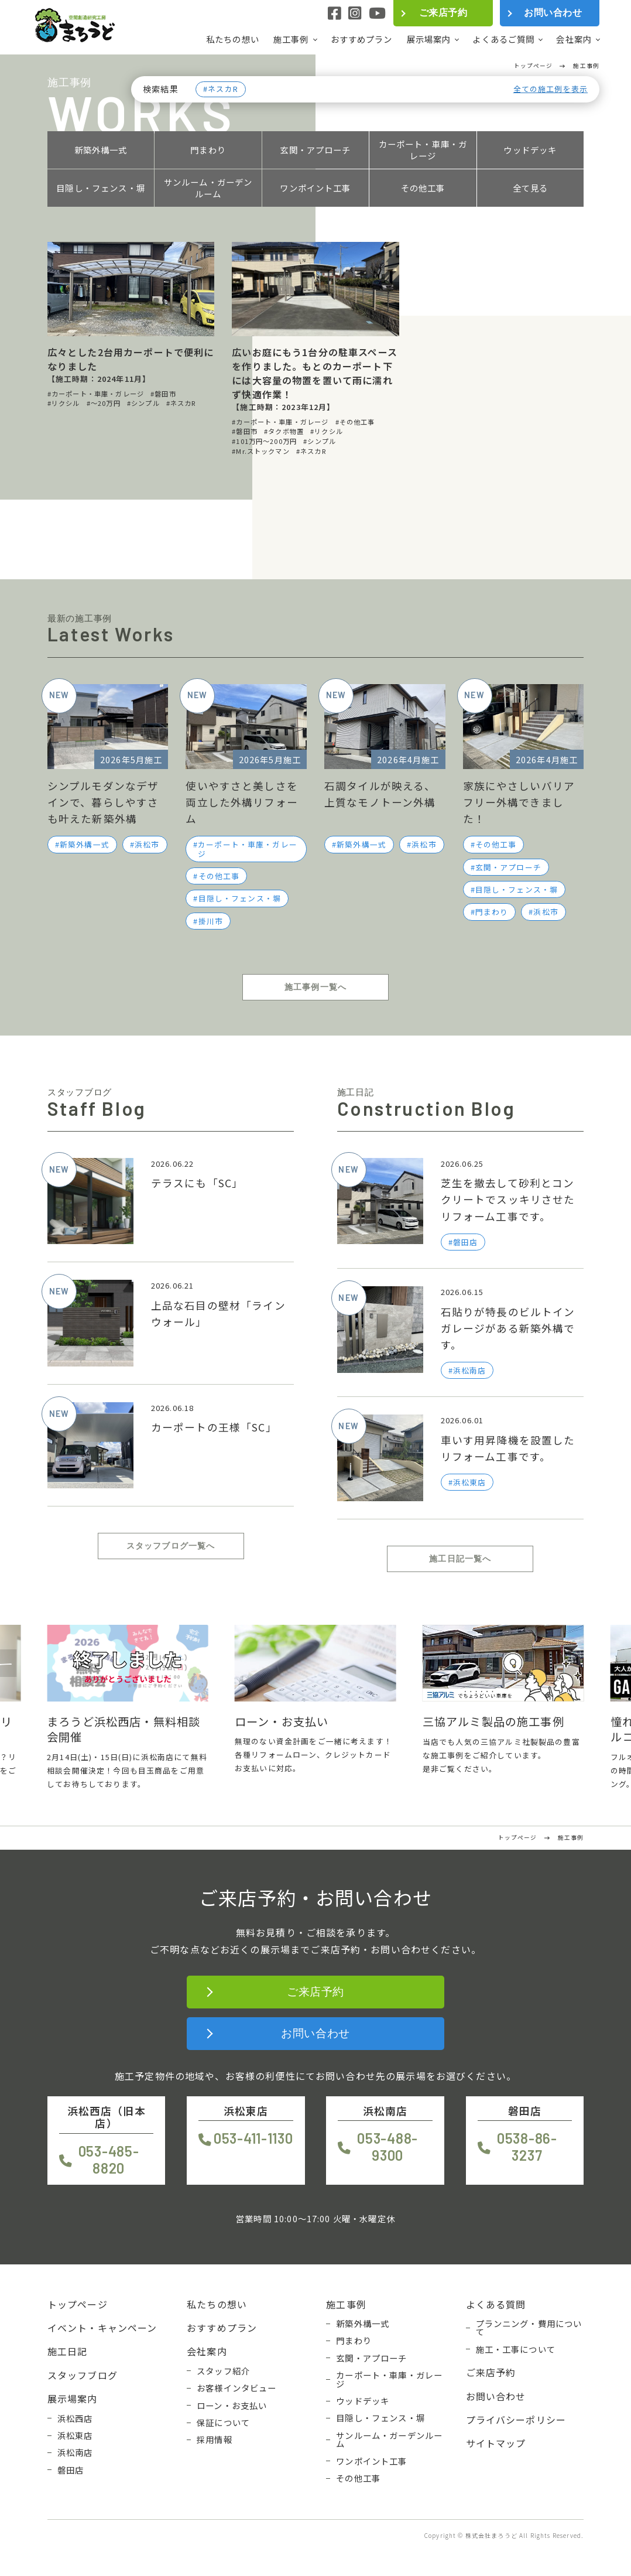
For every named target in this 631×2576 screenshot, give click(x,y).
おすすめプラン (362, 39)
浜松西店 (75, 2418)
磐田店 (70, 2470)
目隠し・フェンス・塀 (100, 188)
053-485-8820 (108, 2160)
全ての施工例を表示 (550, 89)
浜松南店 (75, 2452)
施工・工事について (515, 2349)
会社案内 (574, 39)
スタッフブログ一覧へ (170, 1545)
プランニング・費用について (529, 2327)
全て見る (530, 188)
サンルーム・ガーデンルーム (208, 188)
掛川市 (210, 921)
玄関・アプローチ (315, 150)
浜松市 (147, 844)
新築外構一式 (101, 150)
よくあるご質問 (503, 39)
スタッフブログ (82, 2375)
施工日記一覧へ (460, 1558)
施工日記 (67, 2351)
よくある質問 (496, 2304)
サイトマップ (496, 2443)
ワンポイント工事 (315, 188)
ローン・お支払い (232, 2405)
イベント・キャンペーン (102, 2328)
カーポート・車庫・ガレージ (423, 150)
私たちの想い (232, 39)
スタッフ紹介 (223, 2371)
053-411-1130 (253, 2138)
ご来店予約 (443, 13)
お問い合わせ (553, 13)
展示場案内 (429, 39)
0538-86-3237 (527, 2147)
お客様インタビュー (236, 2388)
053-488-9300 (387, 2147)
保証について (223, 2422)
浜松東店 (75, 2435)
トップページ (77, 2304)
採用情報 (214, 2439)
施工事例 (291, 39)
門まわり (208, 150)
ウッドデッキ (530, 150)
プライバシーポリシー (516, 2420)
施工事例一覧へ (315, 987)
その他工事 (423, 188)
